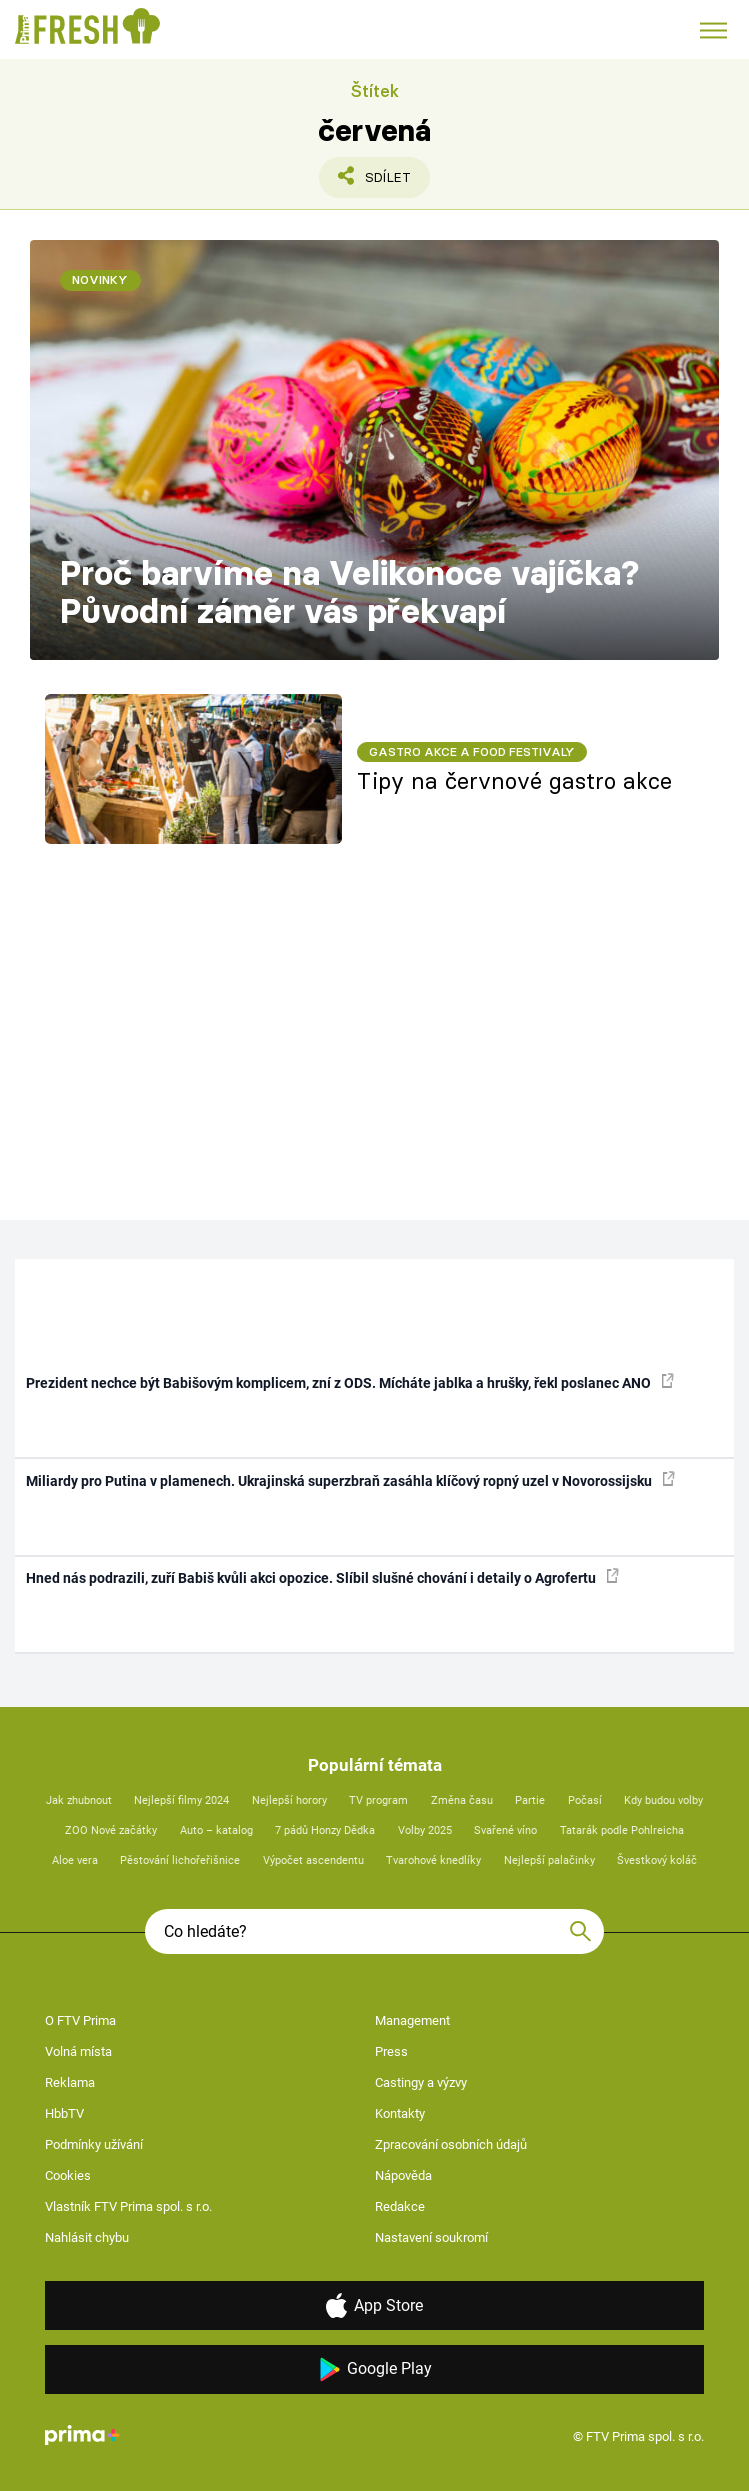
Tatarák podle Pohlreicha (622, 1830)
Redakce (400, 2206)
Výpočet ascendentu (313, 1860)
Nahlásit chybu (87, 2237)
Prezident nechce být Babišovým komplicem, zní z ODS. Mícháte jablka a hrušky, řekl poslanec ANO (350, 1382)
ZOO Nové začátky (111, 1830)
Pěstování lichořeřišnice (180, 1860)
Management (412, 2020)
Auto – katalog (216, 1830)
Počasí (585, 1800)
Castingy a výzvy (421, 2082)
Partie (530, 1800)
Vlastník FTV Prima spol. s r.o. (128, 2206)
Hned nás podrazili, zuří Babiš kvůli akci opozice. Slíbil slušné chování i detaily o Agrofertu (322, 1577)
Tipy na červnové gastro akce (514, 781)
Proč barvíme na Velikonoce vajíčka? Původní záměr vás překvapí (349, 592)
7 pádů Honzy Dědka (325, 1830)
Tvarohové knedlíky (433, 1860)
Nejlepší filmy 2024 (181, 1800)
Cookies (68, 2175)
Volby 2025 (425, 1830)
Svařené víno (505, 1830)
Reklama (70, 2082)
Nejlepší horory (289, 1800)
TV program (378, 1800)
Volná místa (78, 2051)
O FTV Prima (80, 2020)
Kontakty (400, 2113)
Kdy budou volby (663, 1800)
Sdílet (376, 182)
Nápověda (403, 2175)
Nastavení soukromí (431, 2237)
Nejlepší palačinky (549, 1860)
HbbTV (64, 2113)
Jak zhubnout (79, 1800)
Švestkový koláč (657, 1860)
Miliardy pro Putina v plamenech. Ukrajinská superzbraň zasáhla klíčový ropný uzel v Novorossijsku (350, 1480)
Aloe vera (75, 1860)
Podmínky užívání (94, 2144)
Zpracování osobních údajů (451, 2144)
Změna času (462, 1800)
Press (391, 2051)
